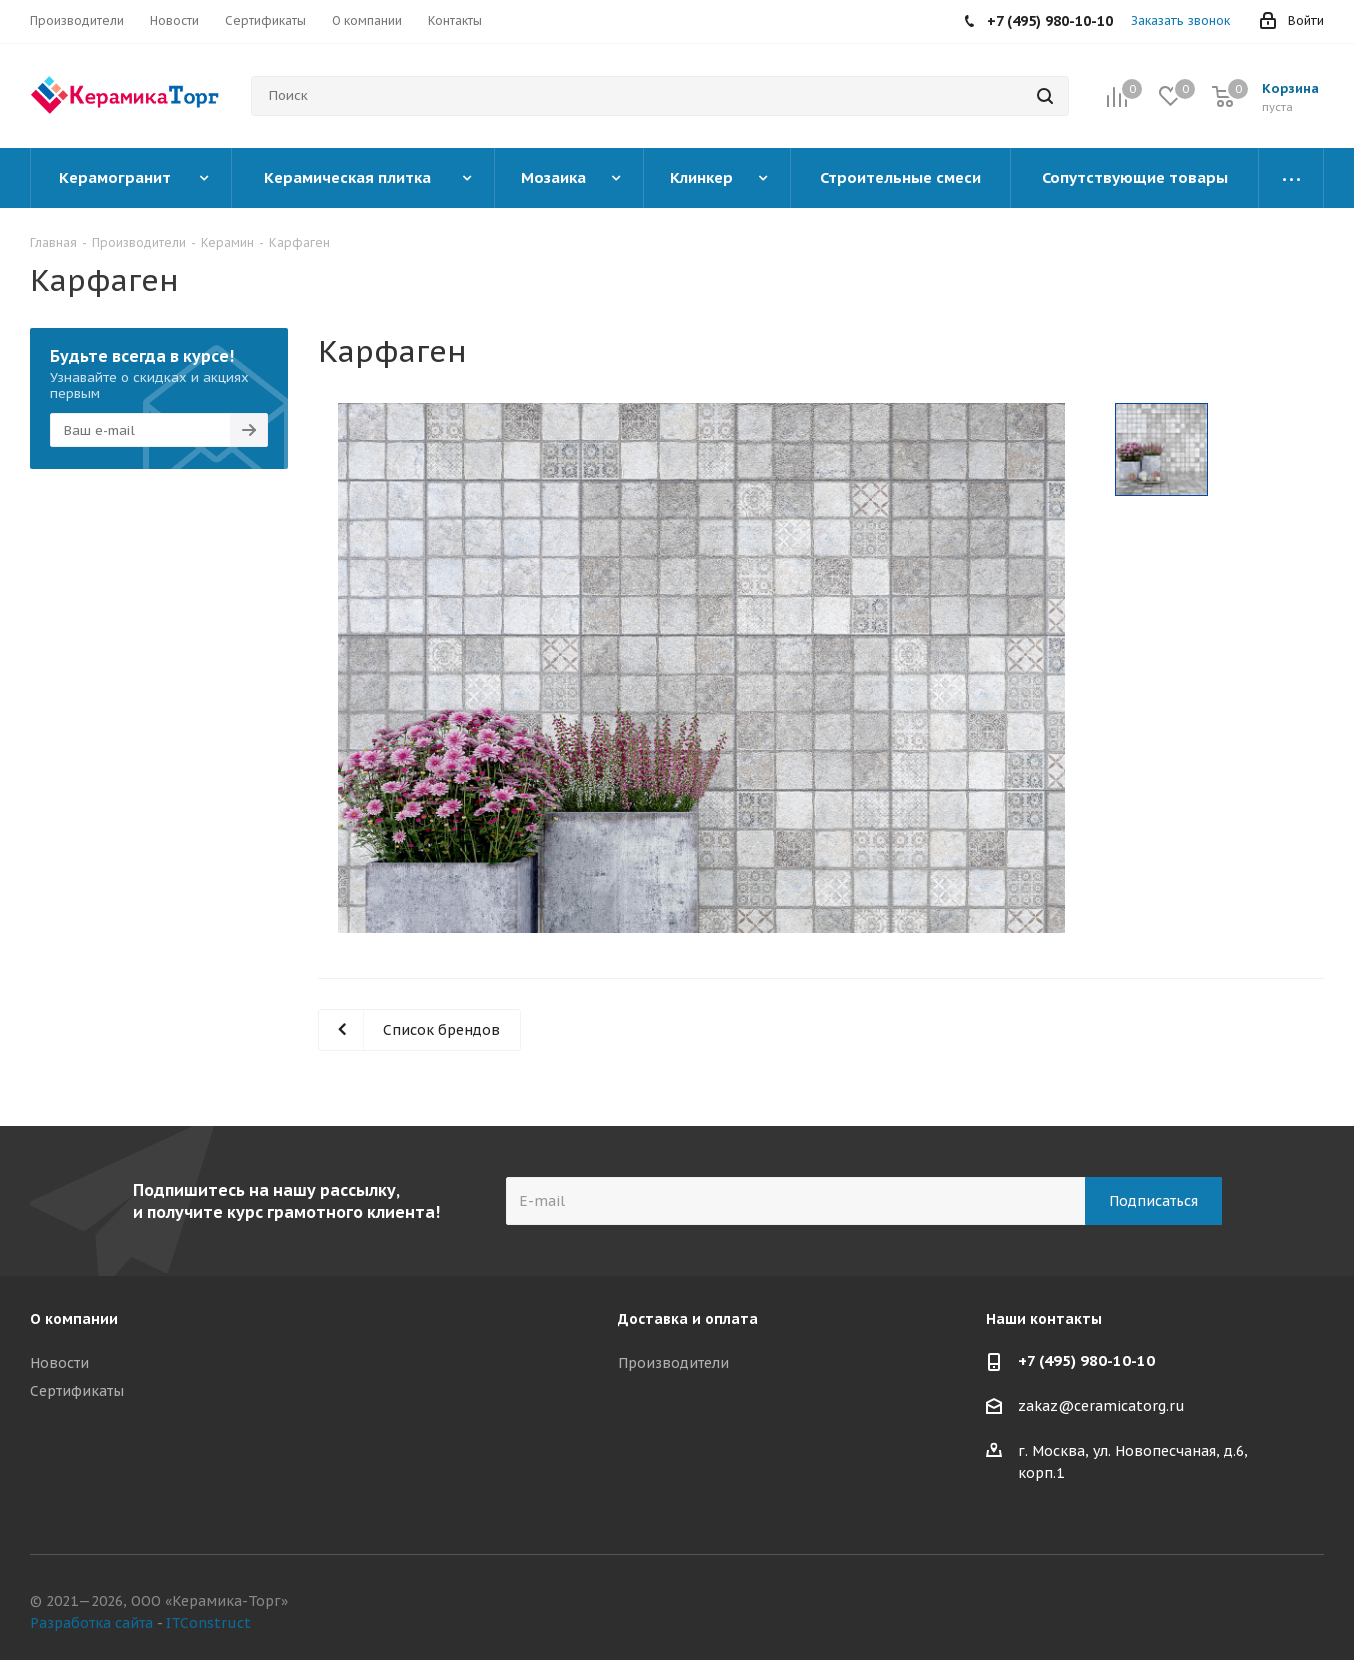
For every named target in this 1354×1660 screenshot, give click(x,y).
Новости (59, 1363)
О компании (74, 1319)
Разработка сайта (91, 1623)
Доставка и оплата (688, 1319)
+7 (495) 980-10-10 (1086, 1360)
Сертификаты (77, 1391)
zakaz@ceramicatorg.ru (1101, 1407)
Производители (673, 1363)
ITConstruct (208, 1623)
